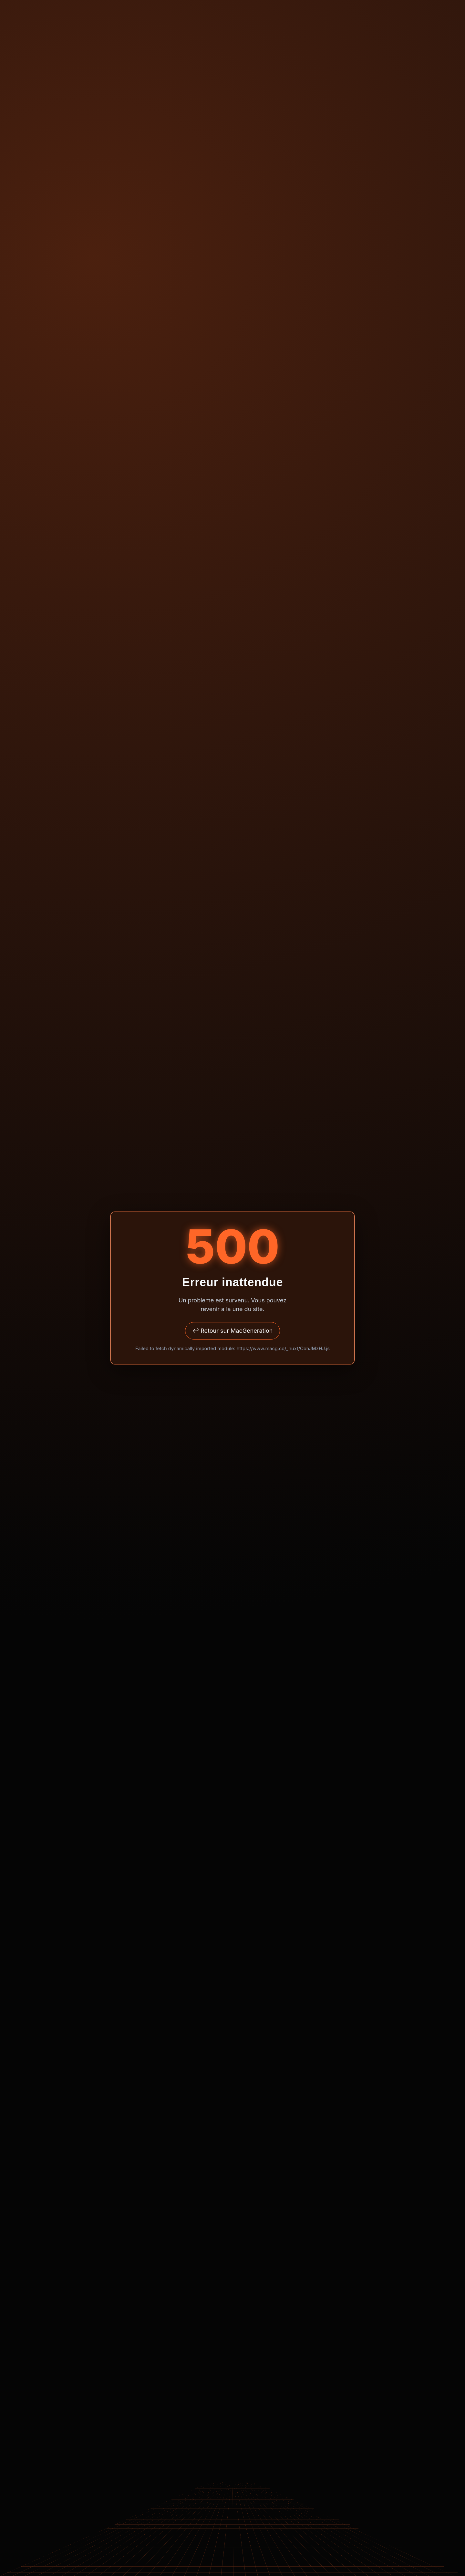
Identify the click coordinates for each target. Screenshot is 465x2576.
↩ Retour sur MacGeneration (232, 1330)
